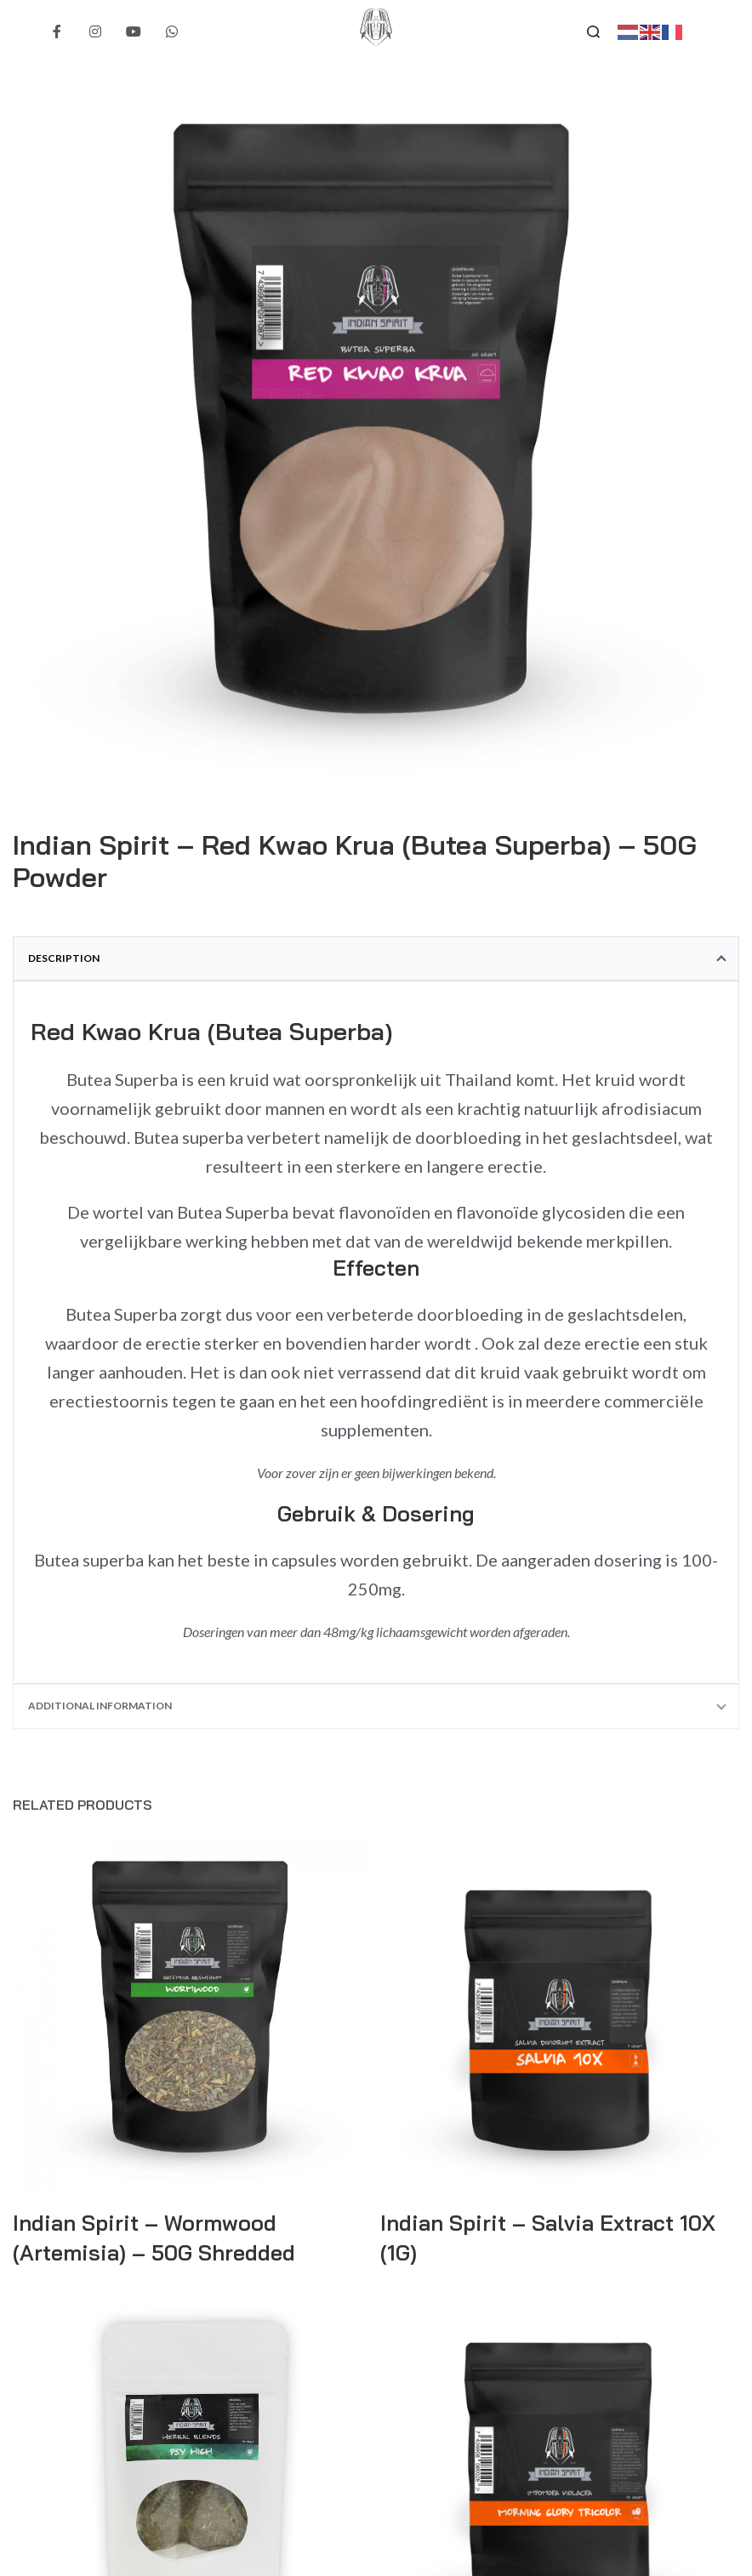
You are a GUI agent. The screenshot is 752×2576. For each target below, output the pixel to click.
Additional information (100, 1705)
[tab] (376, 958)
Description (64, 958)
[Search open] (593, 32)
